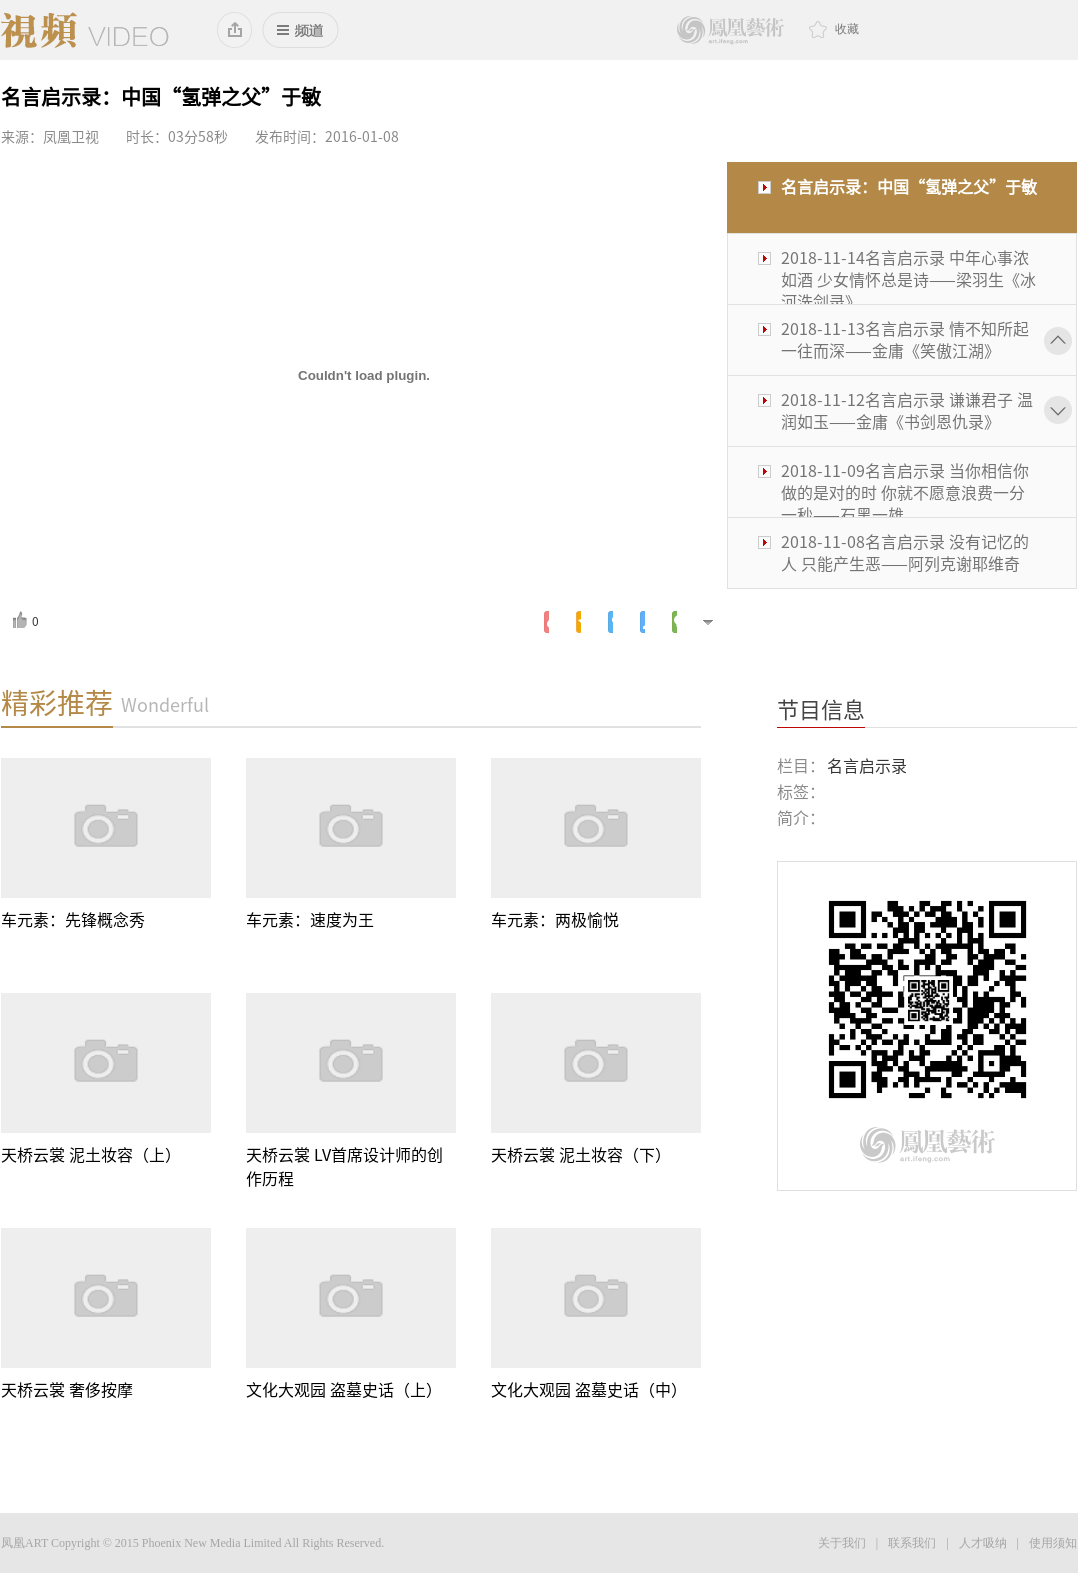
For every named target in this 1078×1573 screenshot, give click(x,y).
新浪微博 (546, 622)
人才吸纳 (983, 1543)
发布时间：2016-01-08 (327, 137)
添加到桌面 (235, 30)
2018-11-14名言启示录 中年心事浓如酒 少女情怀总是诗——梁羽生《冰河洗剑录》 (908, 280)
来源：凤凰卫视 (50, 137)
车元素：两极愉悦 (555, 920)
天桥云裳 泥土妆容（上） (91, 1155)
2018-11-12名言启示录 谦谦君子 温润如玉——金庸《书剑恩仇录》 (907, 411)
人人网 (642, 622)
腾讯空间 (578, 622)
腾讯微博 (610, 622)
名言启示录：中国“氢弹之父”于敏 (909, 187)
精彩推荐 (57, 703)
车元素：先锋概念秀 (73, 920)
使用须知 (1053, 1543)
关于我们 (842, 1543)
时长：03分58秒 (177, 137)
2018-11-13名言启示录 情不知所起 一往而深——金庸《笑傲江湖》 (905, 340)
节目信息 (821, 710)
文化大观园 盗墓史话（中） (589, 1390)
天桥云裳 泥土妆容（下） (581, 1155)
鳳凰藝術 (730, 30)
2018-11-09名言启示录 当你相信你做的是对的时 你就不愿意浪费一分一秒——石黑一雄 (905, 493)
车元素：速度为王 (310, 920)
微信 (674, 622)
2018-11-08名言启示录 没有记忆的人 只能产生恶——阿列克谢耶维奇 (905, 553)
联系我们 (912, 1543)
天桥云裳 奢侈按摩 (67, 1390)
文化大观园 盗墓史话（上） (344, 1390)
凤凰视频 (85, 30)
